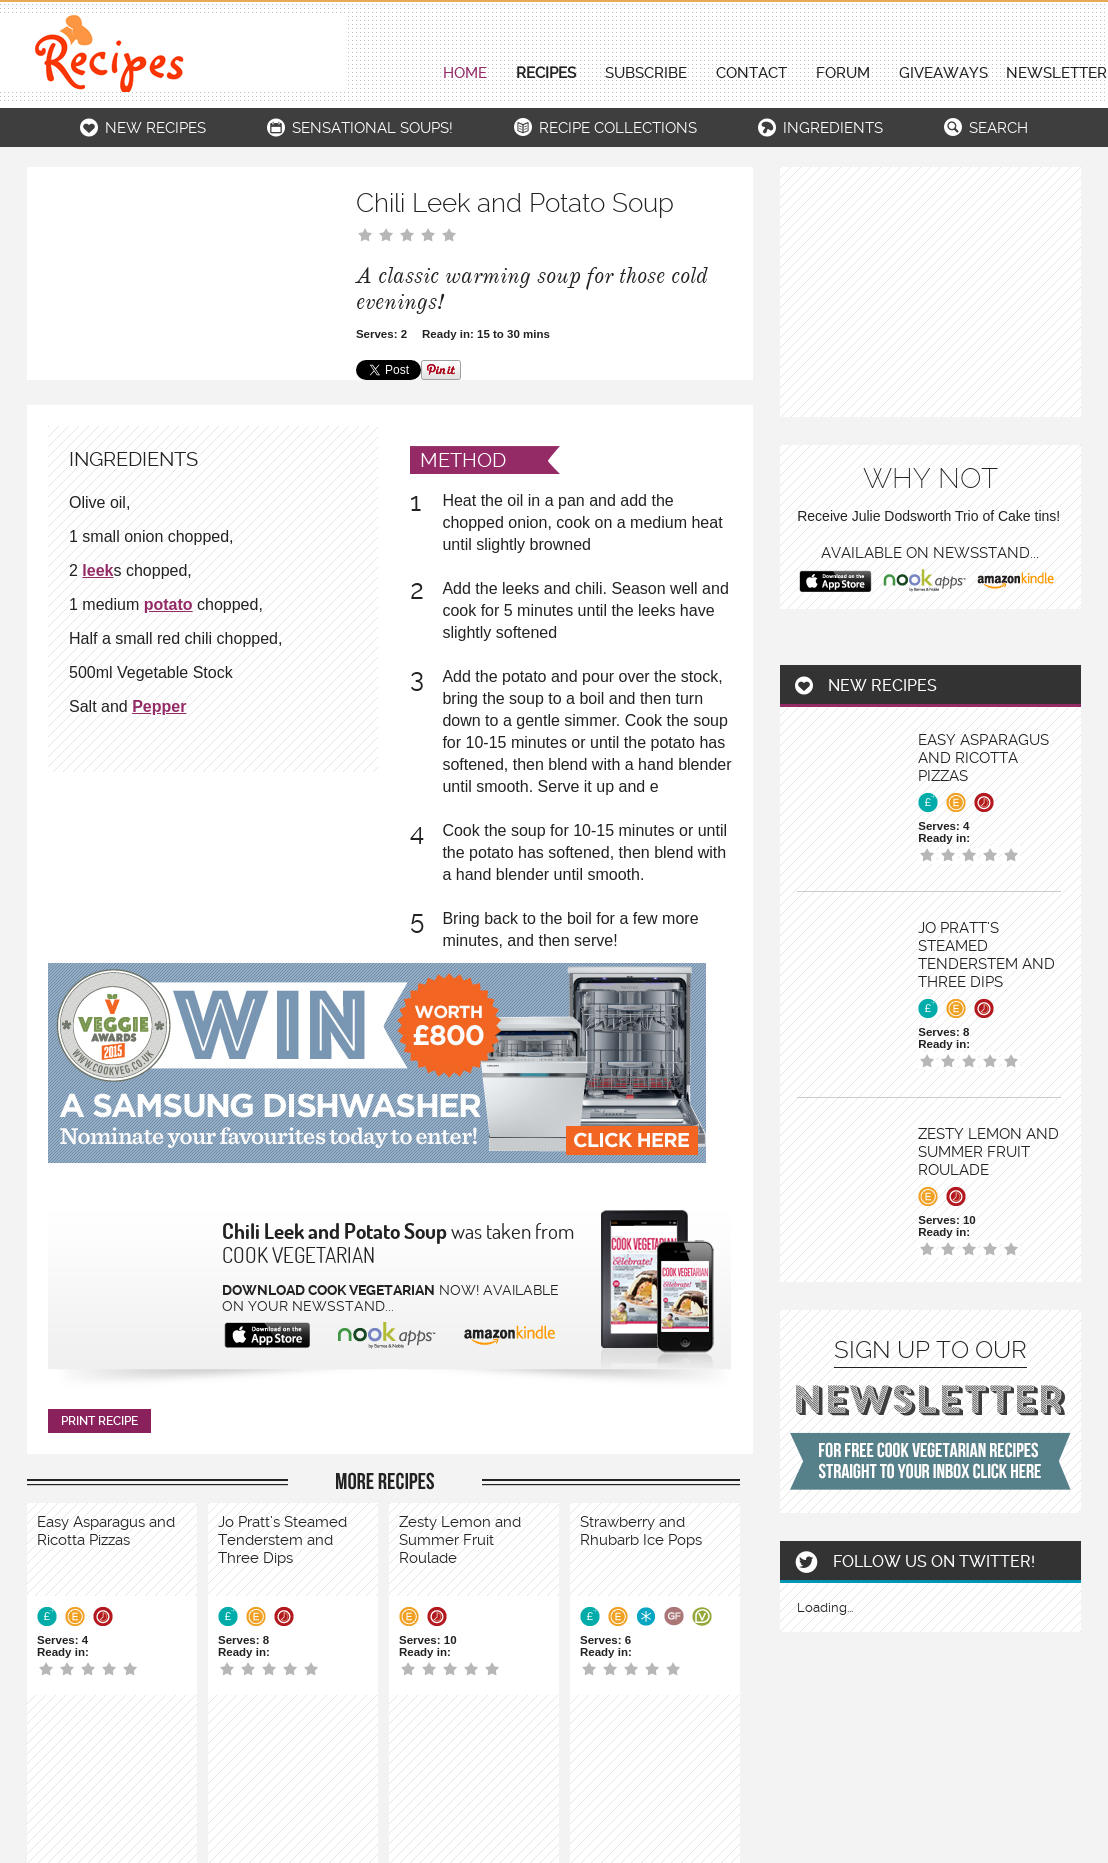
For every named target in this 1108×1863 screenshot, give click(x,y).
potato (168, 604)
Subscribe (646, 73)
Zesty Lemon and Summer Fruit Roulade (460, 1540)
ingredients (833, 128)
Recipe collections (618, 128)
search (998, 128)
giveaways (943, 73)
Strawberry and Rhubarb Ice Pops (641, 1531)
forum (843, 73)
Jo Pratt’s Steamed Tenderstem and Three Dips (282, 1540)
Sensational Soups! (372, 128)
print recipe (99, 1421)
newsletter (1056, 73)
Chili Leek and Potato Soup (334, 1231)
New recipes (155, 128)
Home (465, 73)
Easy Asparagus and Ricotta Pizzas (106, 1531)
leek (97, 570)
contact (751, 73)
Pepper (159, 706)
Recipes (546, 73)
